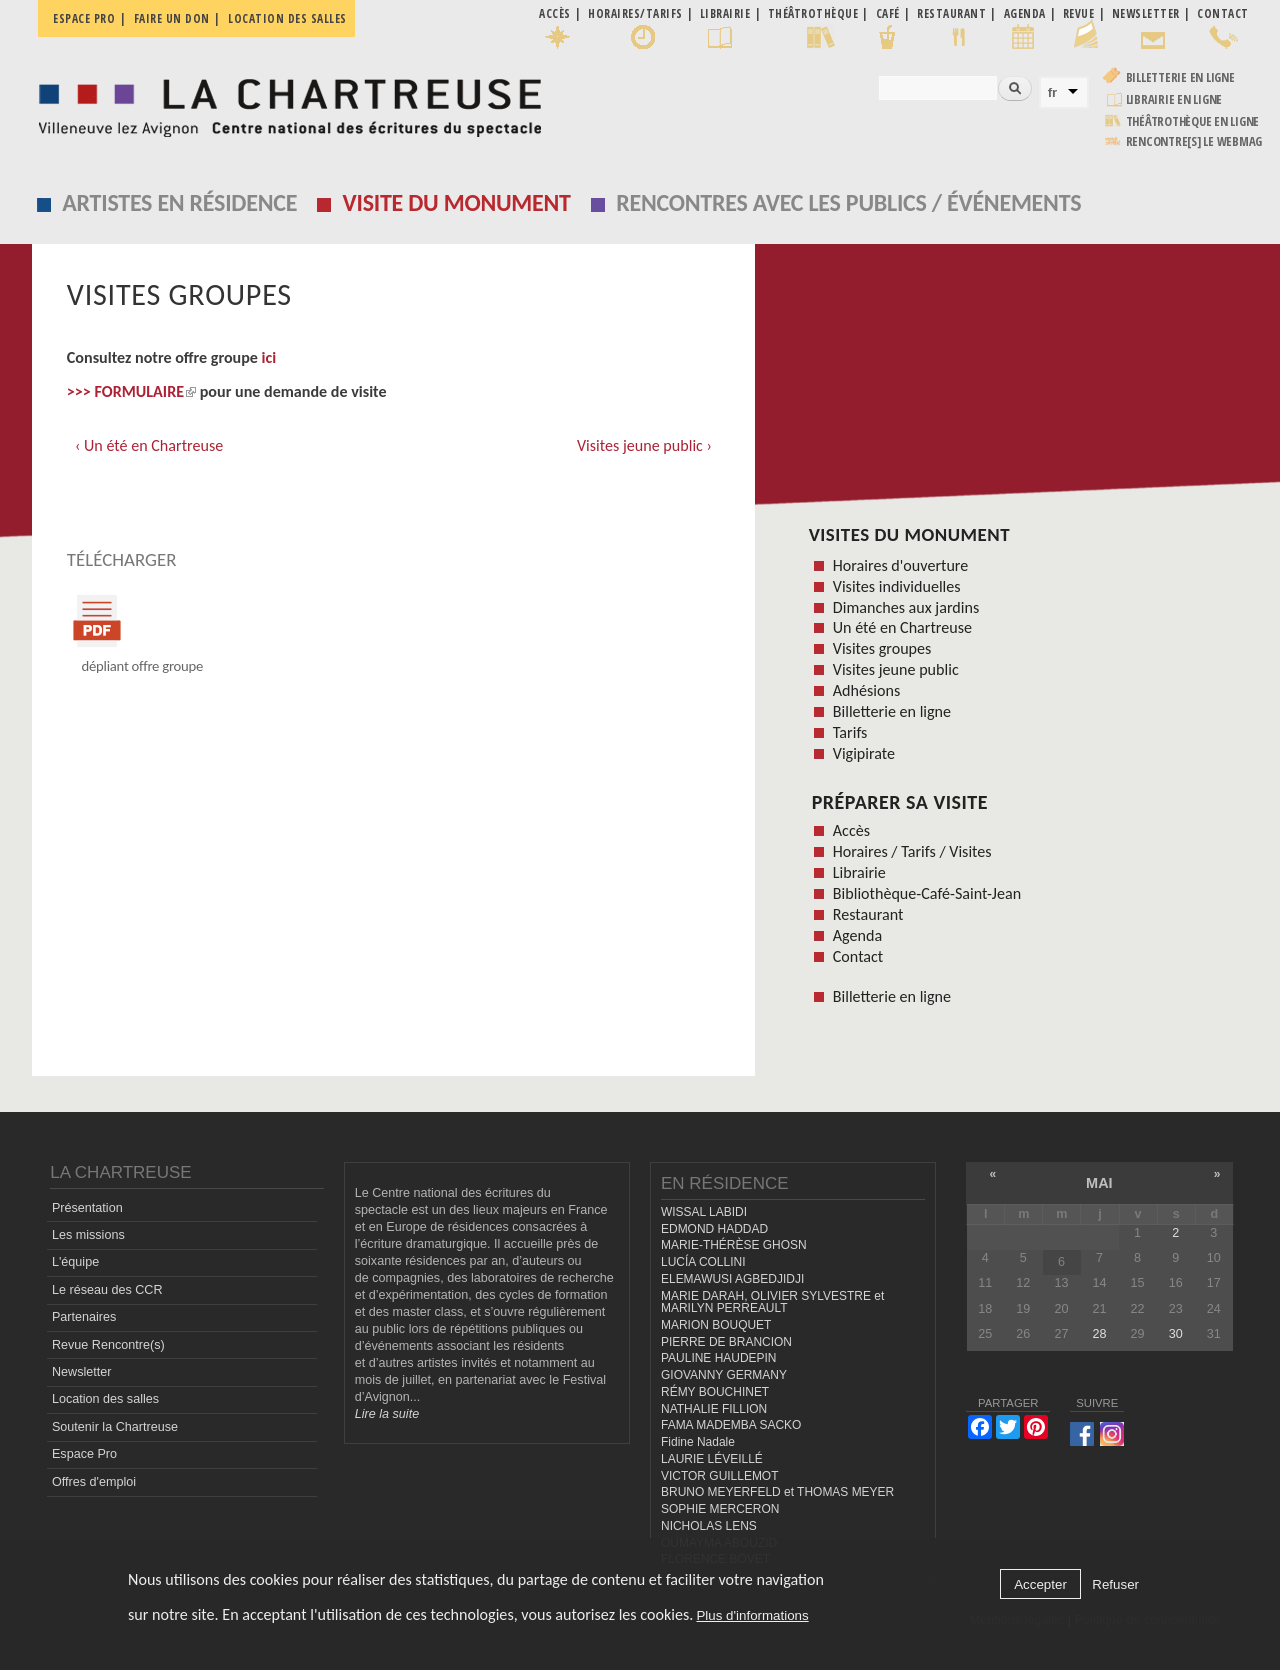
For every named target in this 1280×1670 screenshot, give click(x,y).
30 (1176, 1334)
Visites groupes (882, 648)
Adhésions (866, 690)
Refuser (1115, 1584)
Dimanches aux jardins (906, 607)
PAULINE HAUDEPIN (719, 1358)
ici (269, 357)
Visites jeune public (896, 669)
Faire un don (172, 18)
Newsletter (82, 1372)
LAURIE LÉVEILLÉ (712, 1459)
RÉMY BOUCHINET (715, 1392)
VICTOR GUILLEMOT (720, 1476)
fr (1053, 92)
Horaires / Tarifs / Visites (912, 851)
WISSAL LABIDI (704, 1212)
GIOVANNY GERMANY (724, 1375)
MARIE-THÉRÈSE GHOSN (734, 1245)
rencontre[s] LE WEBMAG (1194, 141)
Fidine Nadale (698, 1442)
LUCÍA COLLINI (703, 1262)
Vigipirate (864, 753)
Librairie (859, 872)
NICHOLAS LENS (709, 1526)
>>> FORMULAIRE (131, 391)
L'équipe (75, 1262)
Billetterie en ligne (1180, 77)
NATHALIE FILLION (714, 1409)
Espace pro (84, 18)
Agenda (857, 935)
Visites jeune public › (644, 445)
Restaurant (868, 914)
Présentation (87, 1208)
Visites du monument (909, 534)
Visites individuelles (897, 586)
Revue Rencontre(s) (108, 1345)
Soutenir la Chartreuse (115, 1427)
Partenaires (84, 1317)
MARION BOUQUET (716, 1325)
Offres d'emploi (94, 1482)
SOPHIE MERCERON (720, 1509)
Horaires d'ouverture (900, 565)
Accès (851, 830)
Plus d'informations (752, 1615)
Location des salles (287, 18)
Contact (858, 956)
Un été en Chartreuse (902, 627)
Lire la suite (387, 1414)
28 (1100, 1334)
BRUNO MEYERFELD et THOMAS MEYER (777, 1492)
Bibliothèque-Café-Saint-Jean (927, 893)
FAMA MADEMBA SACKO (731, 1425)
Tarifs (850, 732)
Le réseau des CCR (107, 1290)
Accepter (1040, 1584)
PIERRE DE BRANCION (726, 1342)
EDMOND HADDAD (714, 1229)
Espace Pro (84, 1454)
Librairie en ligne (1174, 99)
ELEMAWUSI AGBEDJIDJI (732, 1279)
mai (1099, 1183)
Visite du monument (457, 202)
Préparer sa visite (900, 802)
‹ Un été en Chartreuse (149, 445)
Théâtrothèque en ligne (1193, 121)
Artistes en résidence (179, 202)
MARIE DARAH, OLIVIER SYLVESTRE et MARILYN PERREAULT (772, 1302)
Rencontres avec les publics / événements (848, 202)
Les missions (88, 1235)
